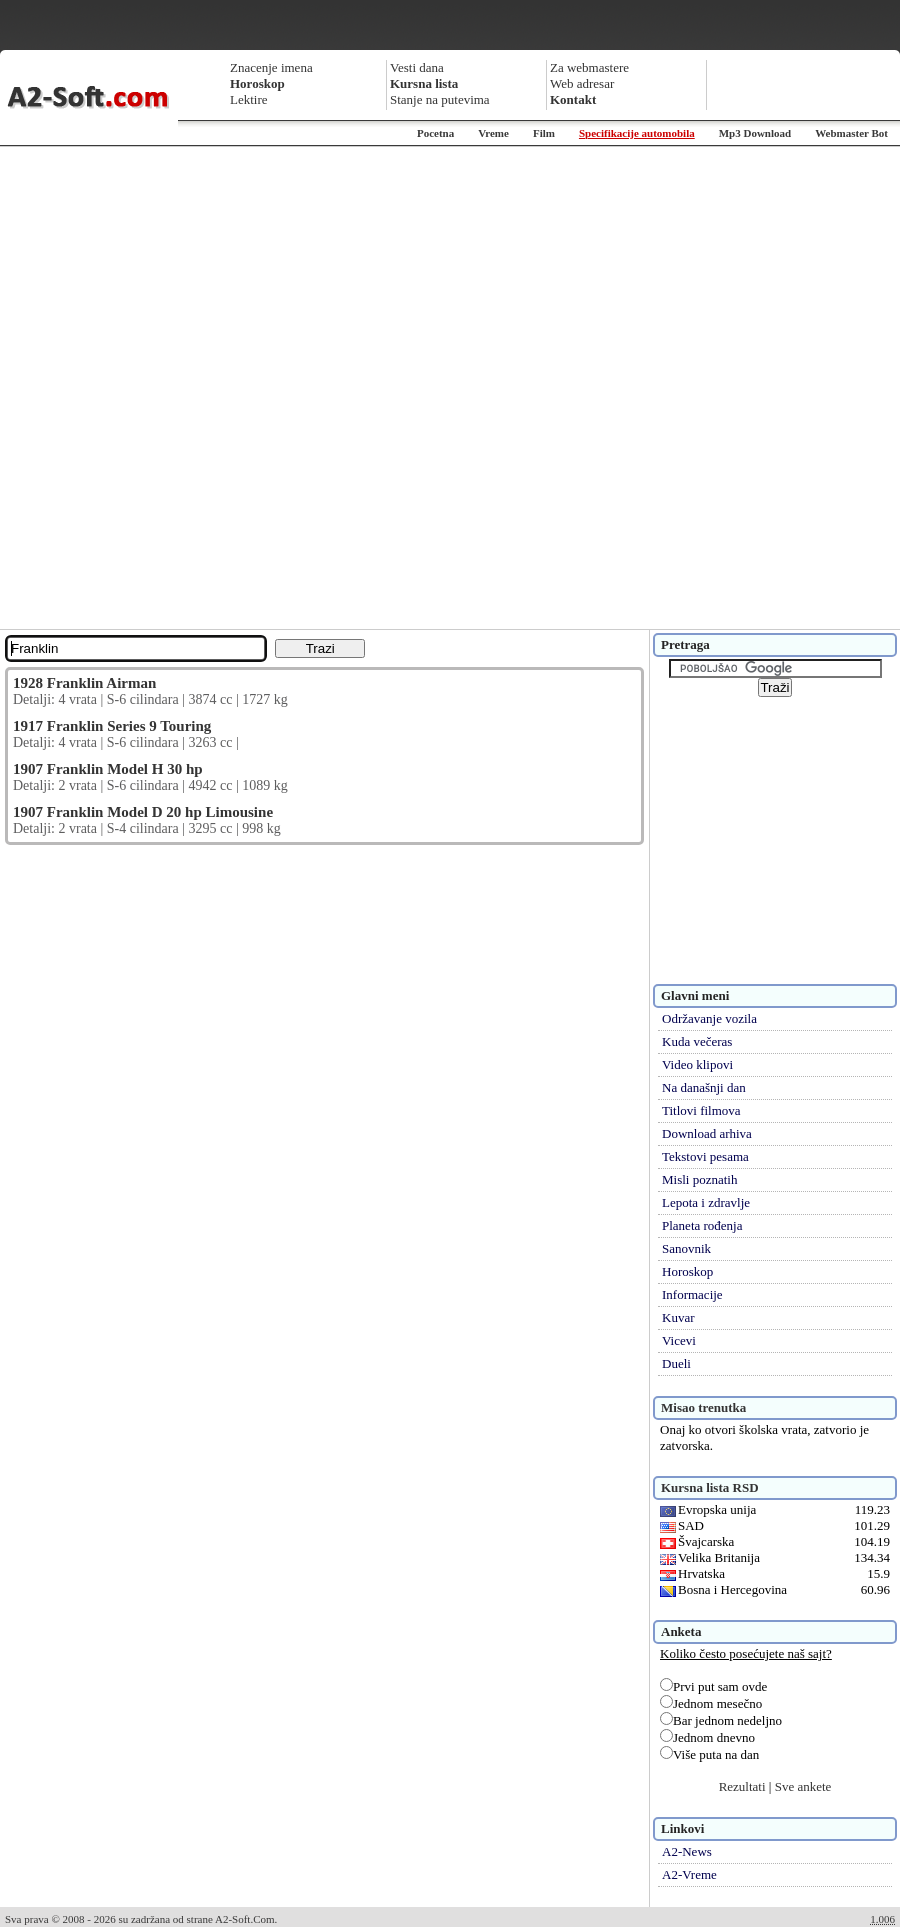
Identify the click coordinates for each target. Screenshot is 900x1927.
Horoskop (687, 1271)
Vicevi (679, 1340)
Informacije (692, 1294)
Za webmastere (589, 67)
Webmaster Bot (851, 133)
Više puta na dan (709, 1754)
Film (544, 133)
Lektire (249, 99)
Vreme (493, 133)
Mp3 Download (755, 133)
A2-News (687, 1851)
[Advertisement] (236, 388)
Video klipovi (697, 1064)
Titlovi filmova (701, 1110)
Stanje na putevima (440, 99)
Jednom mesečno (711, 1703)
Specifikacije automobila (637, 133)
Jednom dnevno (707, 1737)
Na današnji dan (704, 1087)
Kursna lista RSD (710, 1487)
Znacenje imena (271, 67)
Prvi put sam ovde (713, 1686)
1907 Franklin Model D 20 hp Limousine (143, 812)
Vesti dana (417, 67)
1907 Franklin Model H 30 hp (108, 769)
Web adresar (582, 83)
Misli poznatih (699, 1179)
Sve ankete (803, 1786)
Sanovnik (686, 1248)
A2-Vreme (689, 1874)
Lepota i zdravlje (706, 1202)
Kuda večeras (697, 1041)
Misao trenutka (703, 1407)
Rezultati (742, 1786)
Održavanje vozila (709, 1018)
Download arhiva (707, 1133)
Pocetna (435, 133)
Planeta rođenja (702, 1225)
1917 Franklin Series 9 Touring (112, 726)
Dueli (676, 1363)
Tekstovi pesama (705, 1156)
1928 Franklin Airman (84, 683)
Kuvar (678, 1317)
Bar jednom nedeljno (721, 1720)
